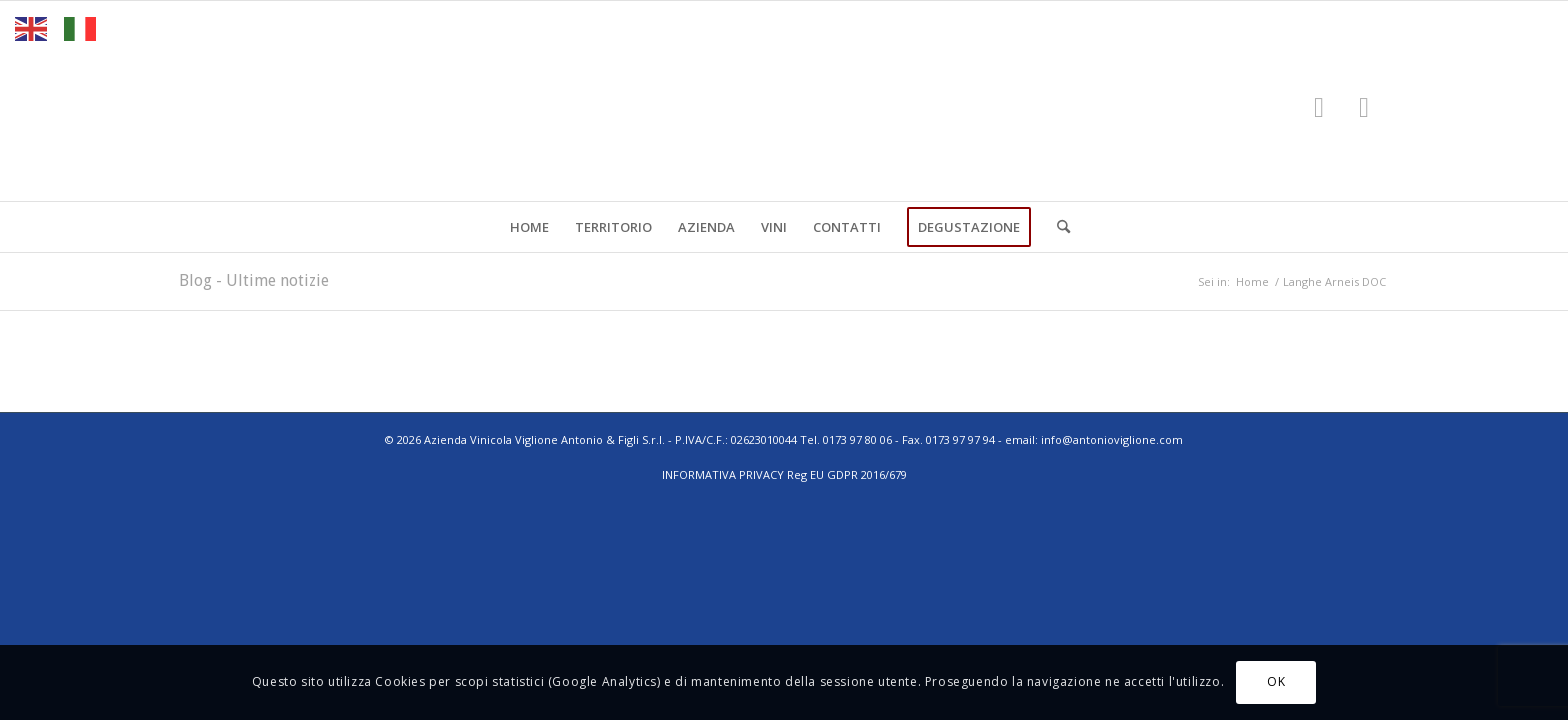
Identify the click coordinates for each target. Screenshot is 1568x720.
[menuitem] (529, 227)
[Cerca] (1057, 227)
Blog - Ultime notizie (254, 280)
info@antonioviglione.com (1112, 439)
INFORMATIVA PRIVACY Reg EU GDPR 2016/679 (784, 474)
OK (1276, 681)
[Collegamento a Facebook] (1319, 106)
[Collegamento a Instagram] (1364, 106)
